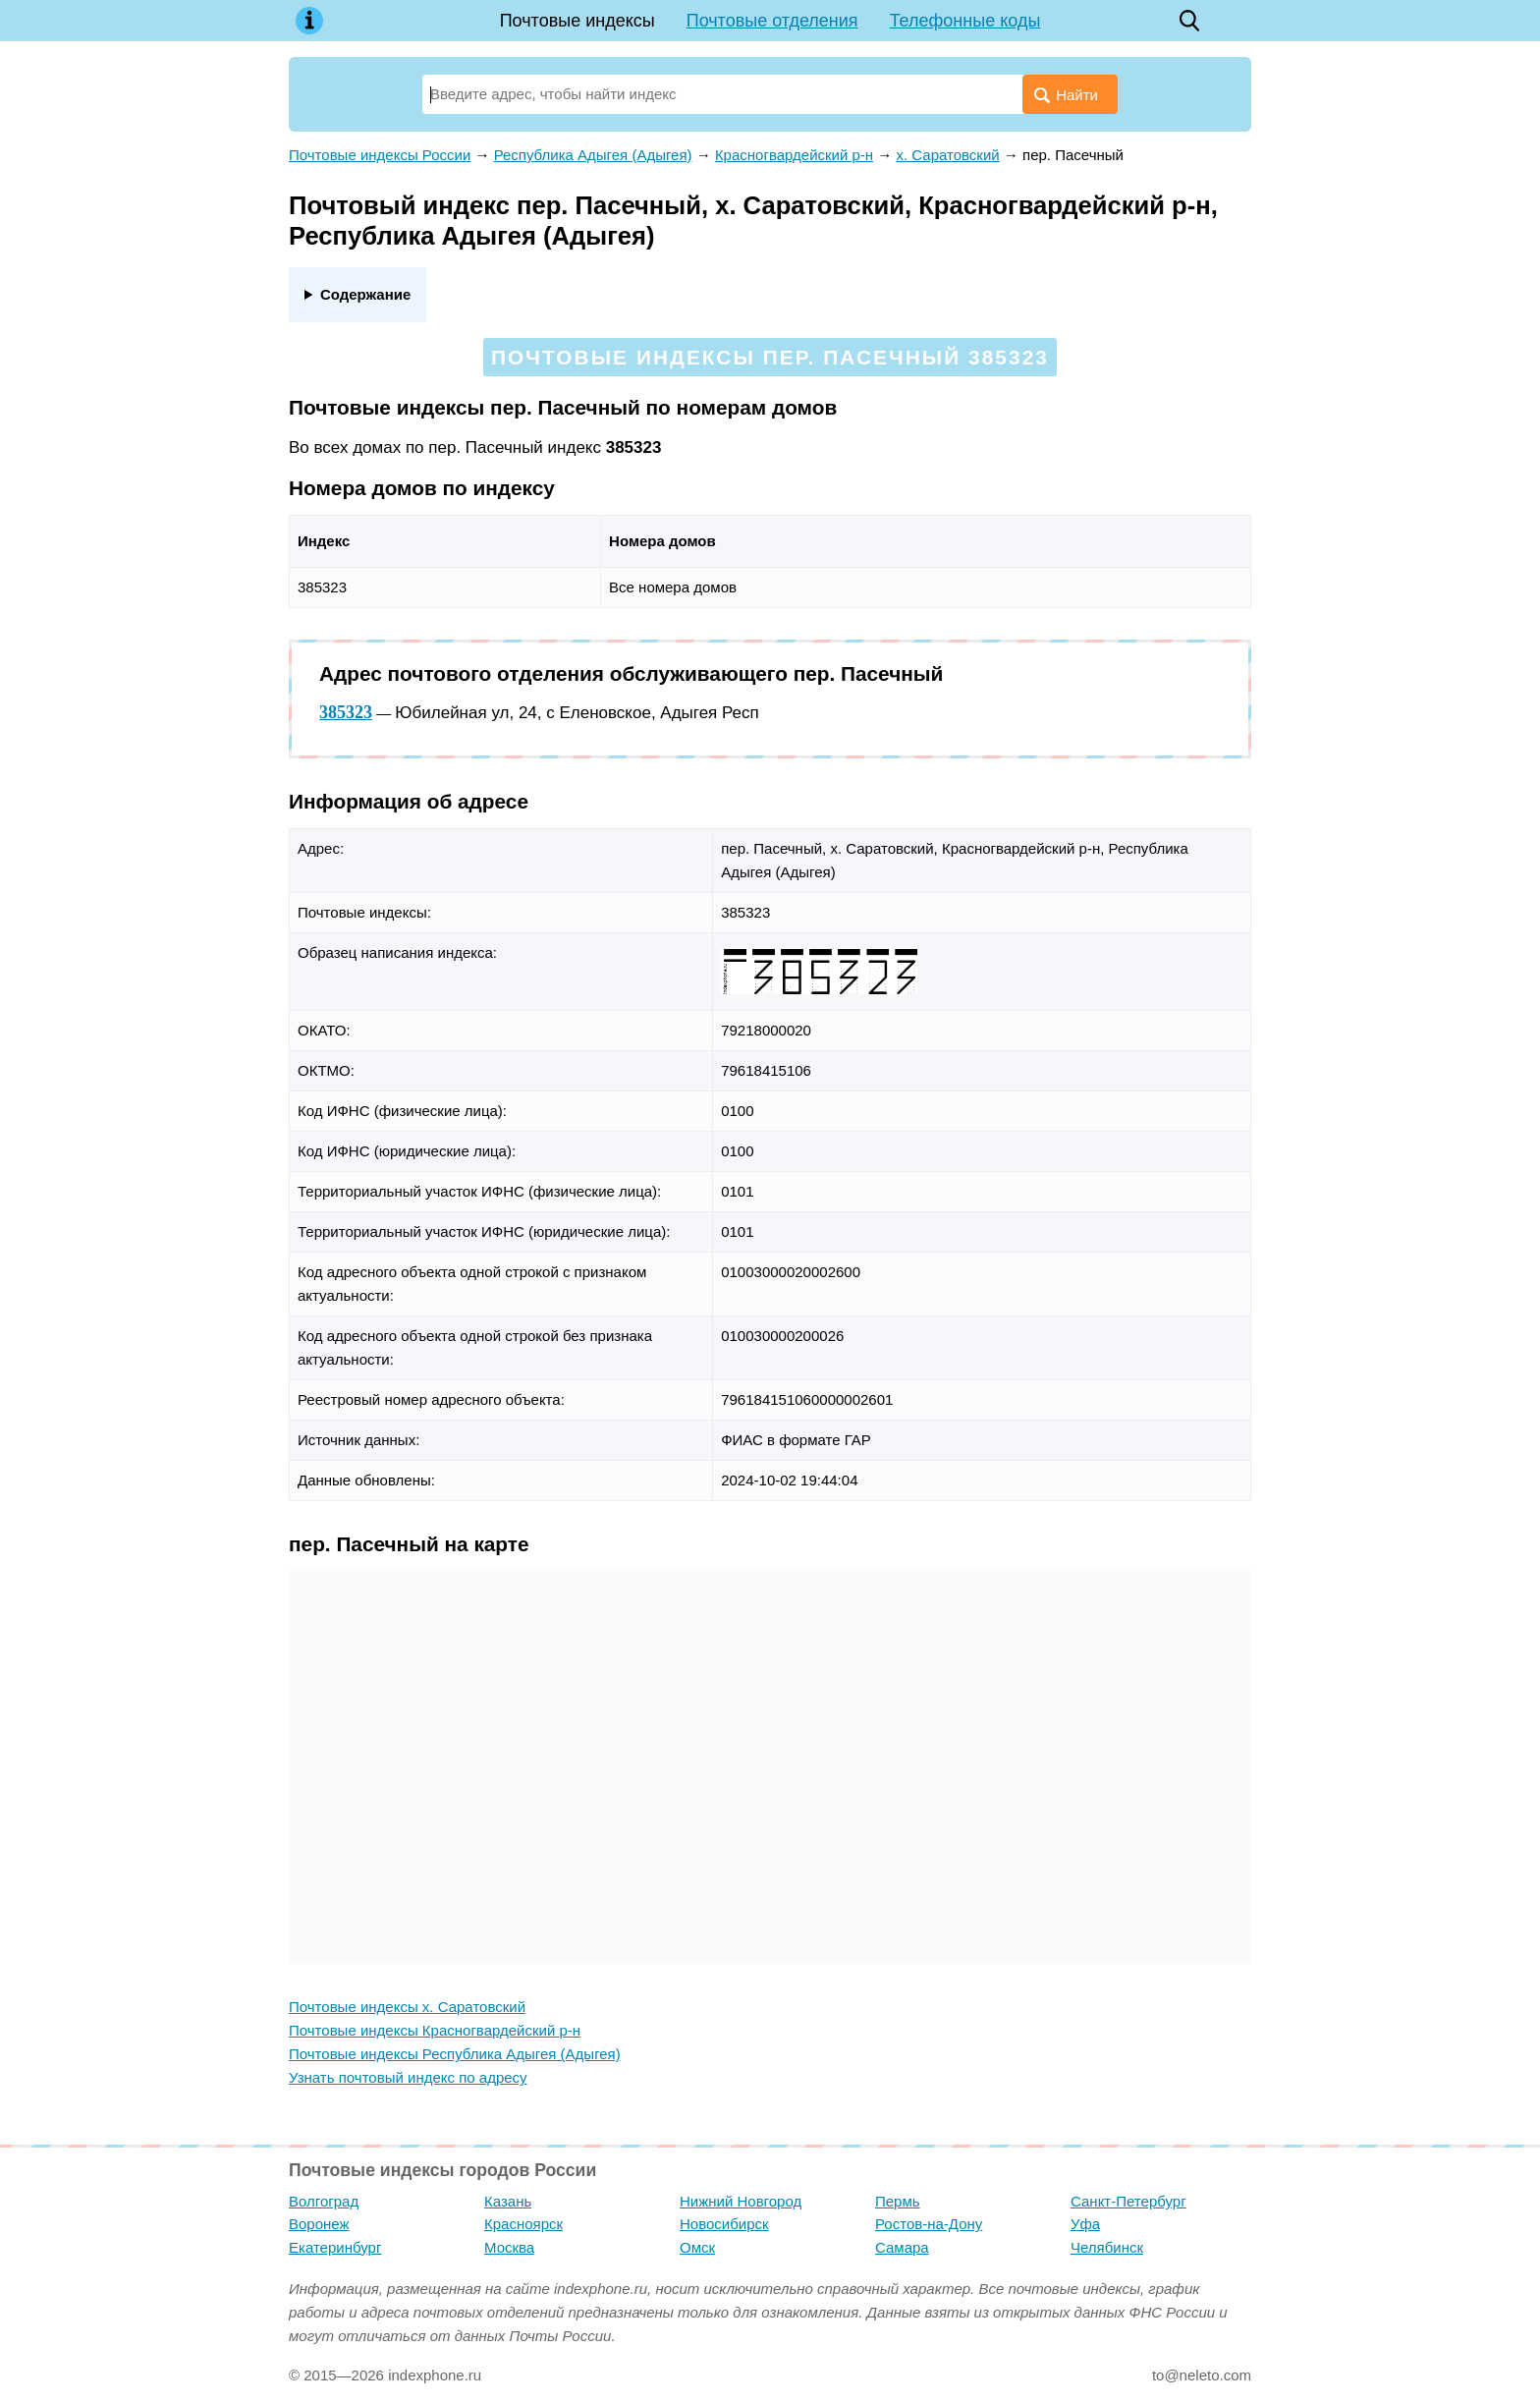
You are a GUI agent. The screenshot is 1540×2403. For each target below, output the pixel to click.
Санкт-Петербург (1128, 2201)
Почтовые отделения (772, 20)
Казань (507, 2201)
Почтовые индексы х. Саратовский (407, 2006)
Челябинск (1107, 2247)
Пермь (897, 2201)
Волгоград (323, 2201)
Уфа (1085, 2223)
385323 (345, 712)
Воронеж (319, 2223)
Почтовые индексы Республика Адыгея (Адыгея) (455, 2053)
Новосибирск (724, 2223)
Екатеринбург (335, 2247)
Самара (902, 2247)
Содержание (365, 294)
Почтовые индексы (577, 20)
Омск (697, 2247)
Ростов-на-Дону (928, 2223)
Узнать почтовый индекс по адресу (408, 2077)
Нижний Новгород (740, 2201)
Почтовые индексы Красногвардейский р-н (434, 2030)
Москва (509, 2247)
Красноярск (523, 2223)
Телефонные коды (965, 20)
